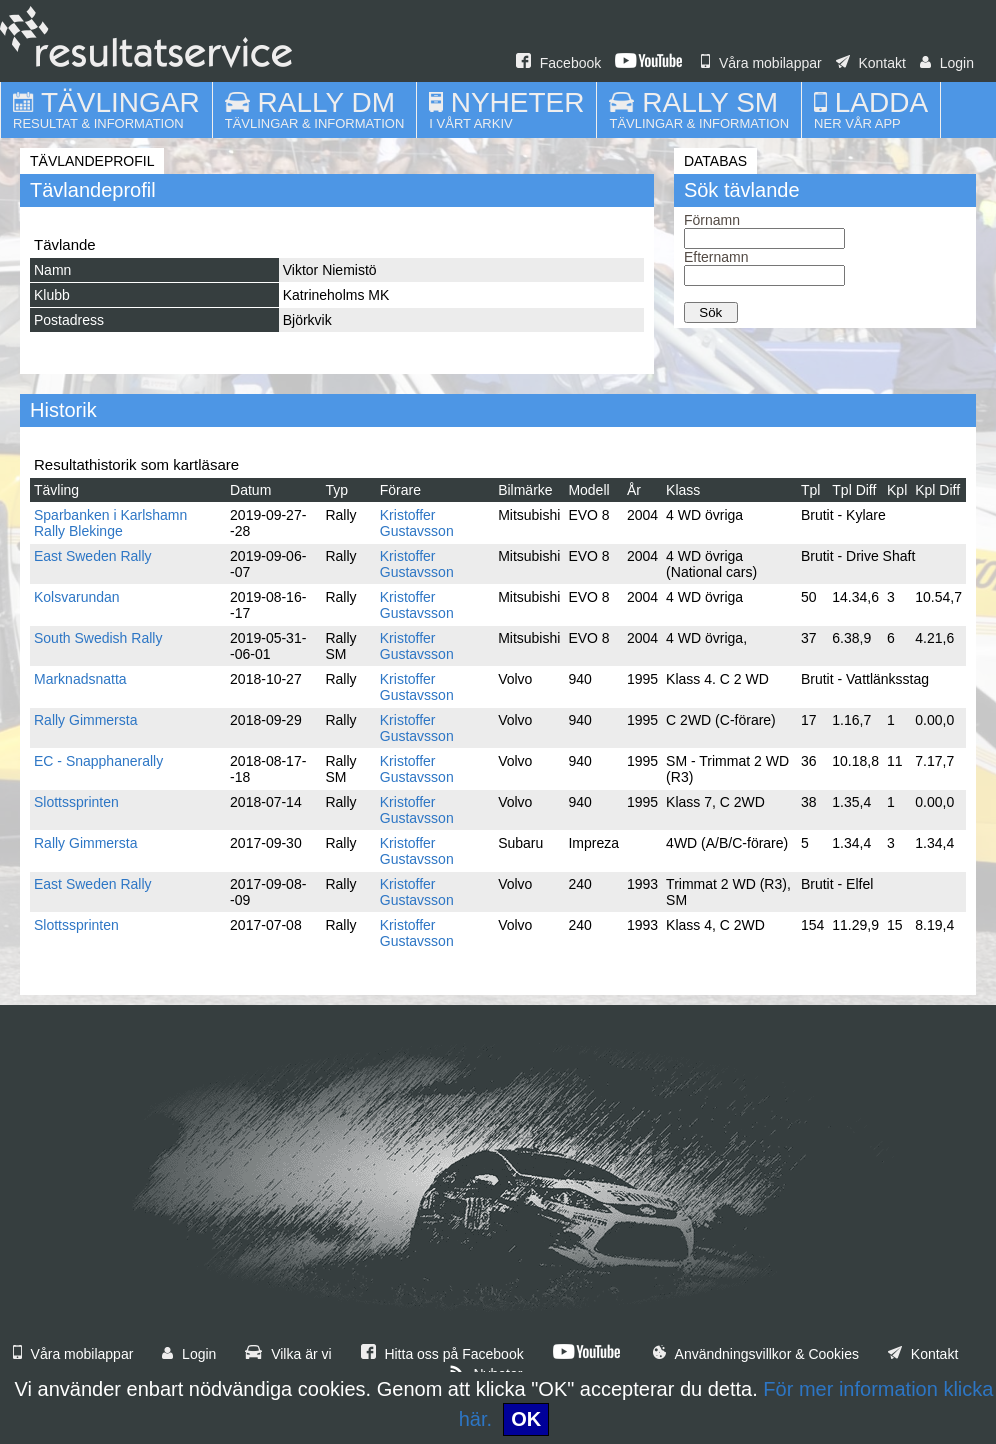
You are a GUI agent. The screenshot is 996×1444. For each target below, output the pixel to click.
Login (947, 63)
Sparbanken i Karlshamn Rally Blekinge (110, 523)
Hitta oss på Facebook (442, 1354)
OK (526, 1419)
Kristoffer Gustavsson (417, 523)
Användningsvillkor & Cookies (756, 1354)
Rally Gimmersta (85, 720)
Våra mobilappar (761, 63)
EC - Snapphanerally (98, 761)
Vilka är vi (288, 1354)
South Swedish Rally (98, 638)
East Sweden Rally (93, 556)
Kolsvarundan (77, 597)
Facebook (558, 63)
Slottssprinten (76, 802)
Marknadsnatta (80, 679)
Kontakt (871, 63)
